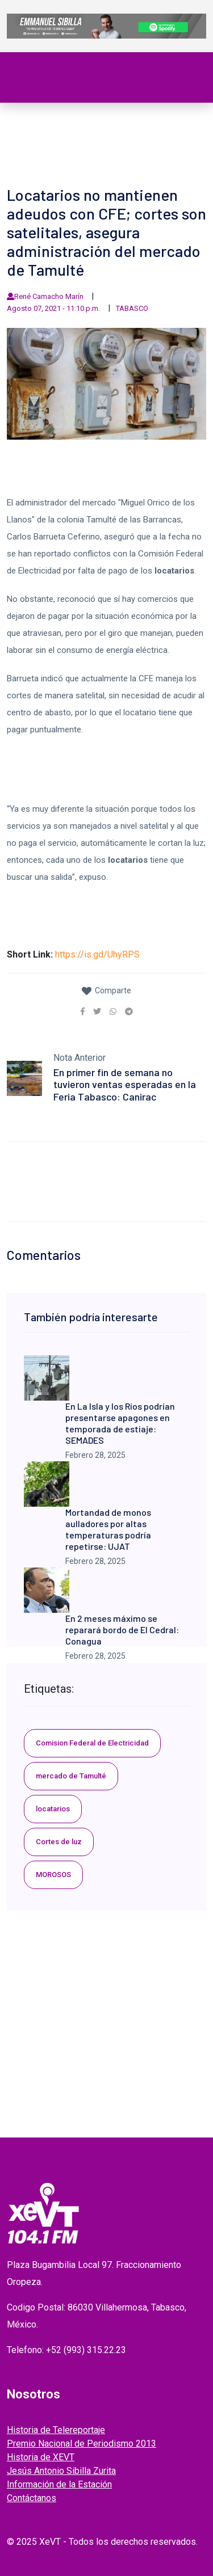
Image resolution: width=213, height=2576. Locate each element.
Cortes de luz (59, 1841)
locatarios (53, 1809)
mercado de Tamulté (71, 1776)
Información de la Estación (59, 2484)
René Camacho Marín (48, 296)
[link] (83, 1011)
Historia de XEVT (40, 2457)
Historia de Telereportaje (56, 2430)
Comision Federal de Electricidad (92, 1743)
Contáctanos (31, 2498)
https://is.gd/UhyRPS (97, 954)
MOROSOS (53, 1874)
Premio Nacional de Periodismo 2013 (81, 2443)
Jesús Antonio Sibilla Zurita (61, 2470)
